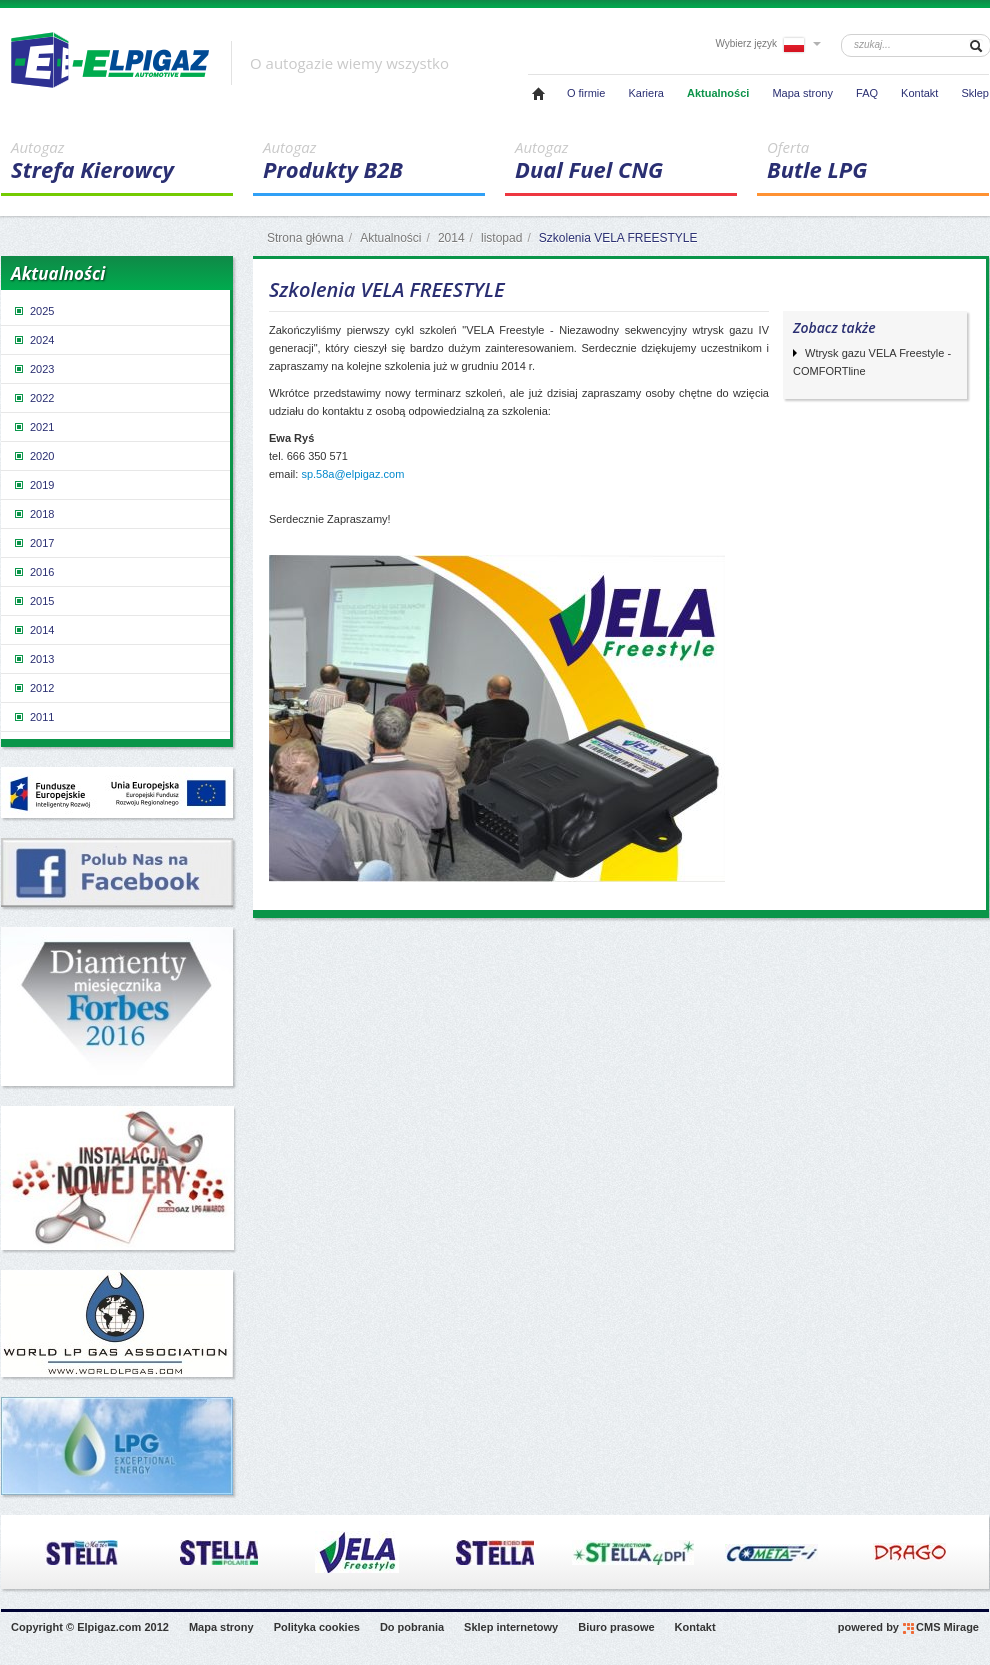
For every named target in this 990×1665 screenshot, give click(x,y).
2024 (33, 340)
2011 (33, 717)
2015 (33, 601)
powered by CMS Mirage (908, 1628)
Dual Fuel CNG (626, 161)
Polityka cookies (317, 1627)
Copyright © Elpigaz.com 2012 (90, 1627)
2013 (33, 659)
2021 (33, 427)
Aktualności (718, 93)
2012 (33, 688)
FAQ (867, 93)
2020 (33, 456)
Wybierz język (768, 43)
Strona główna (305, 238)
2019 (33, 485)
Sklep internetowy (511, 1627)
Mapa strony (802, 93)
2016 (33, 572)
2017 (33, 543)
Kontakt (919, 93)
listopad (501, 238)
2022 (33, 398)
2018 (33, 514)
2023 (33, 369)
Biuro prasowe (616, 1627)
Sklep (975, 93)
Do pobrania (412, 1627)
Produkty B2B (374, 161)
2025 (33, 311)
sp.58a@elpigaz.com (352, 474)
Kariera (645, 93)
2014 (451, 238)
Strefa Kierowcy (122, 161)
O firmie (586, 93)
